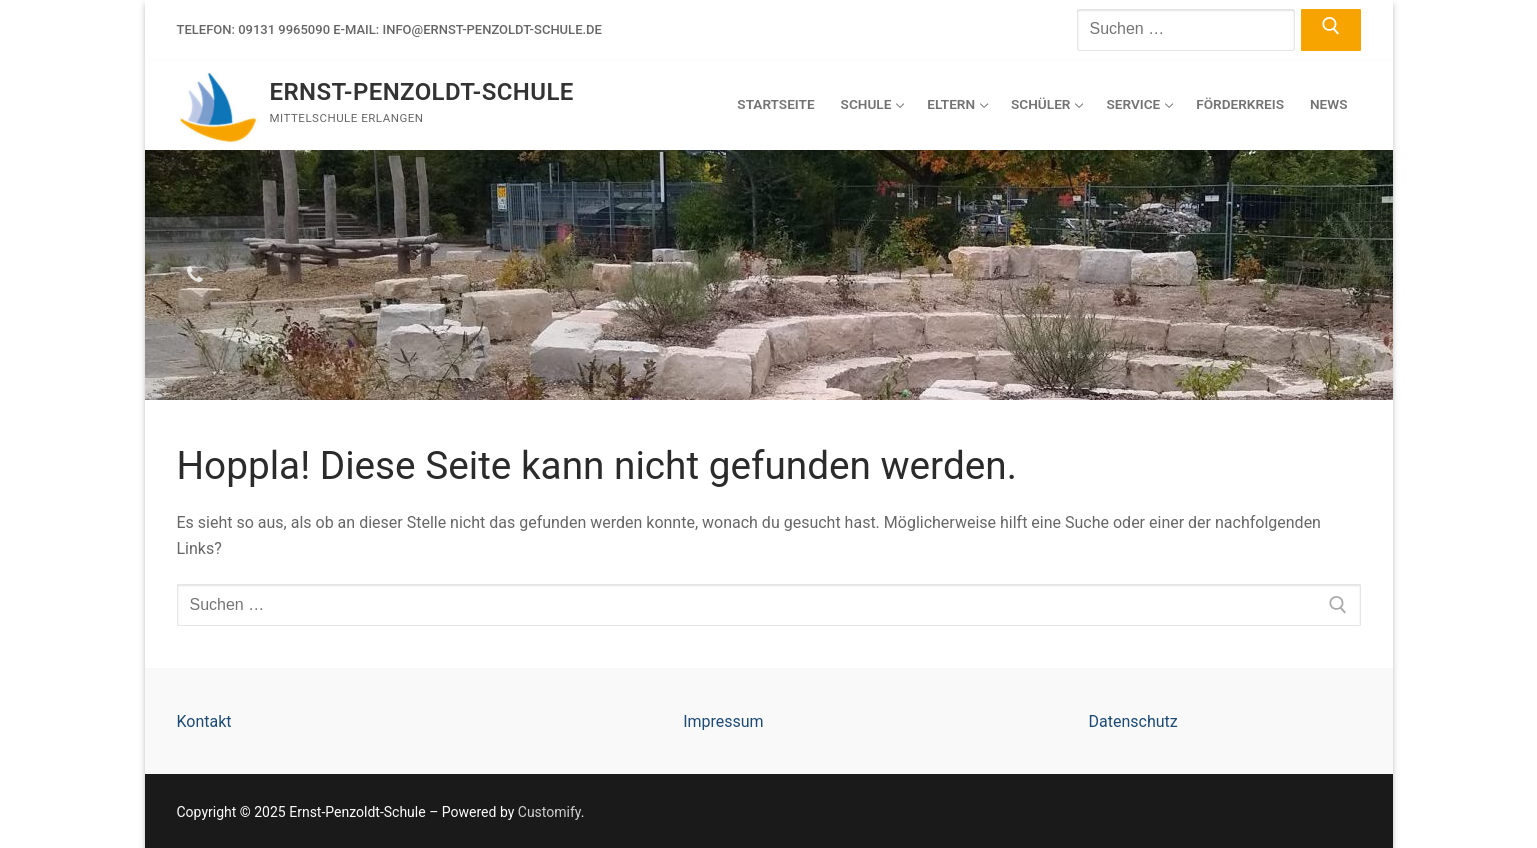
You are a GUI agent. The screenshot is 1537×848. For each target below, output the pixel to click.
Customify (549, 812)
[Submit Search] (1330, 30)
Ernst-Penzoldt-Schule (422, 92)
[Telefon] (195, 275)
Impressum (723, 721)
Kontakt (204, 721)
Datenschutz (1132, 721)
